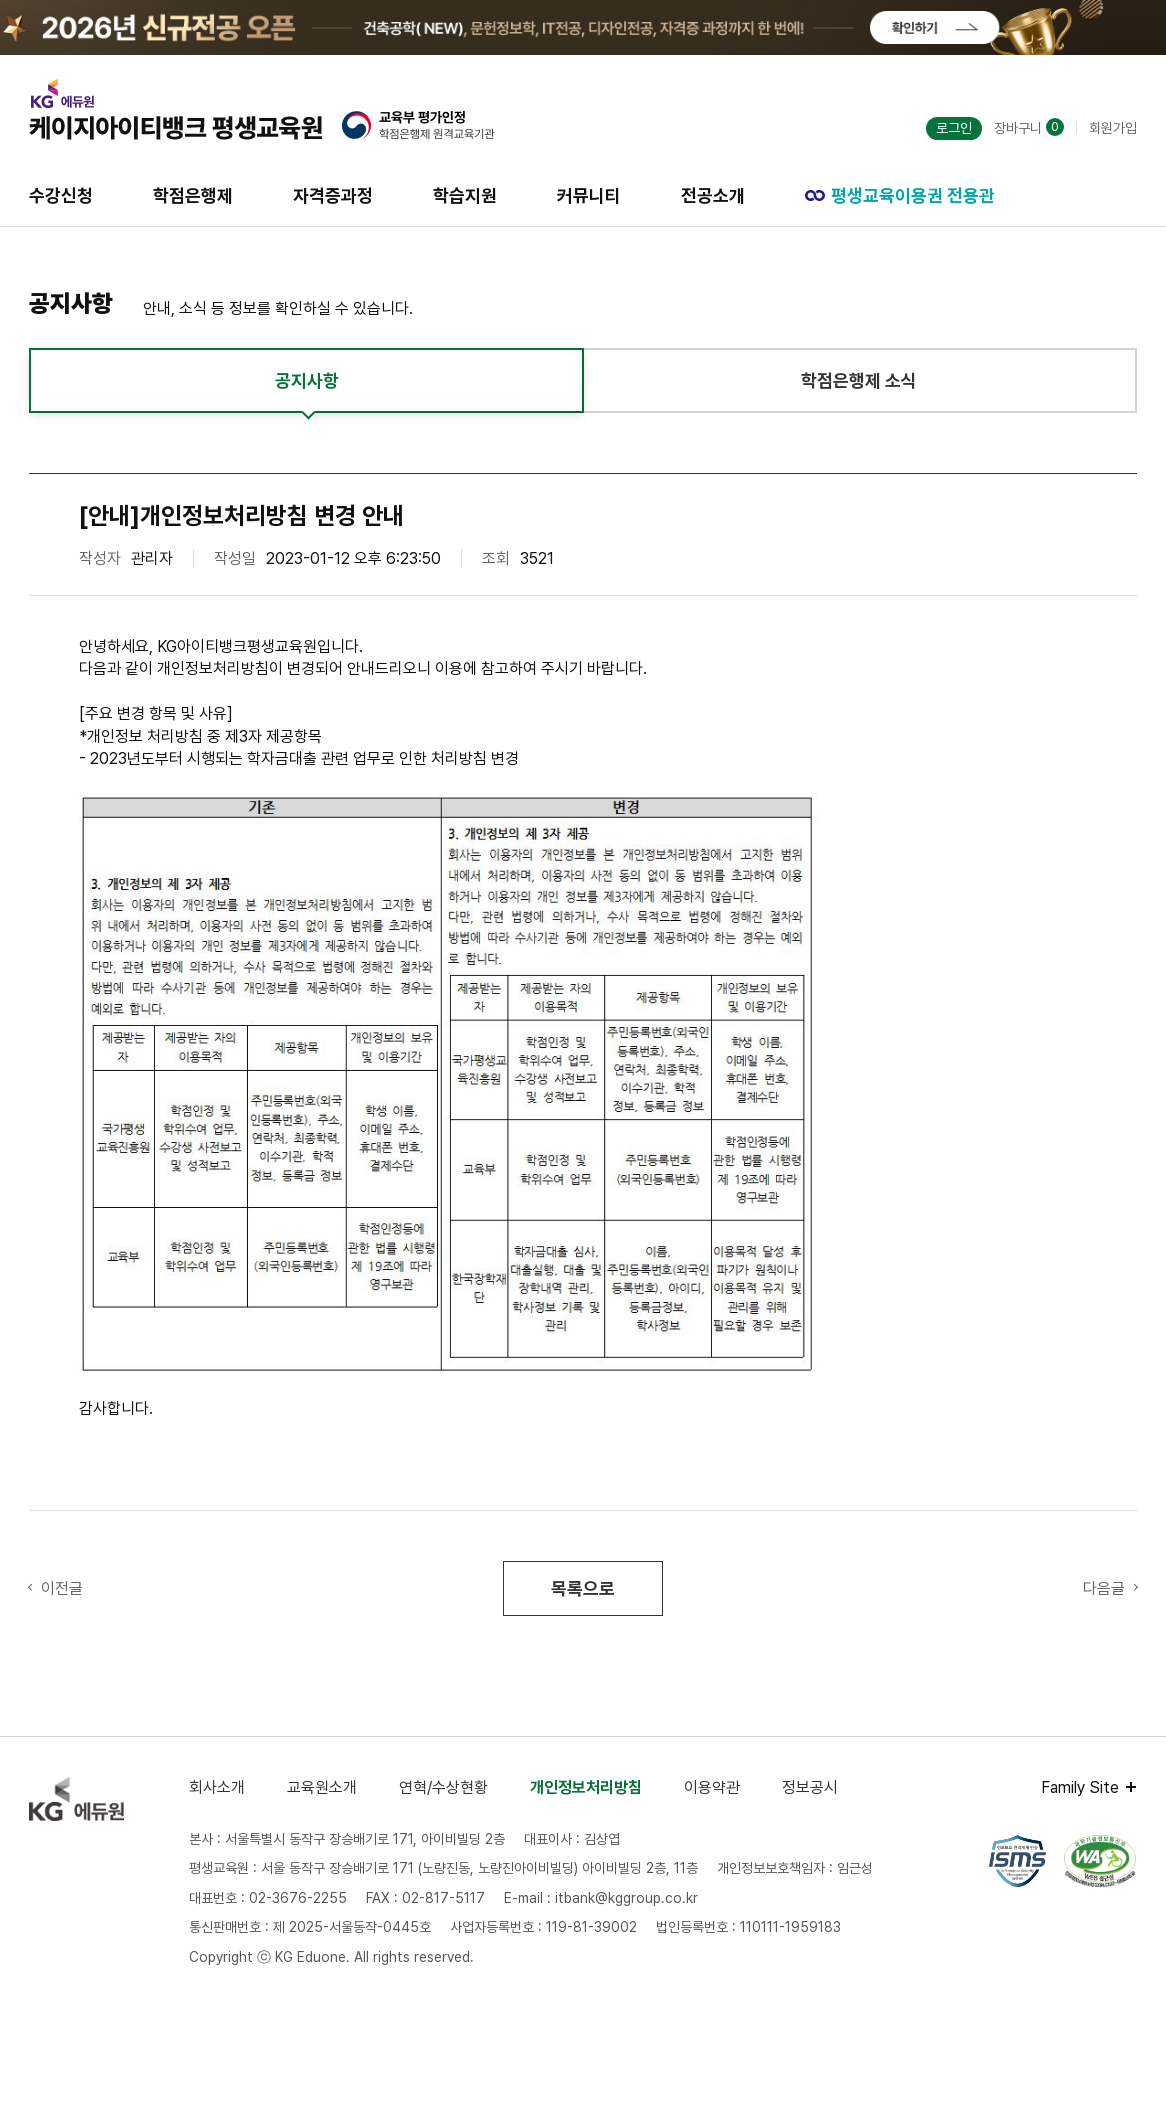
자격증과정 (333, 195)
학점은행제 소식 (859, 380)
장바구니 (1029, 128)
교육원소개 (322, 1787)
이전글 (62, 1588)
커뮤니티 (589, 195)
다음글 (1104, 1588)
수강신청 (61, 195)
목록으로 (583, 1588)
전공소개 (713, 195)
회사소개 (217, 1787)
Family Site (1080, 1787)
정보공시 (810, 1787)
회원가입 (1113, 128)
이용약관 (712, 1787)
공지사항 (307, 380)
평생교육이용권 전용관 (900, 195)
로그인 (954, 128)
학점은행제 (193, 195)
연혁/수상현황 (443, 1787)
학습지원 (465, 195)
